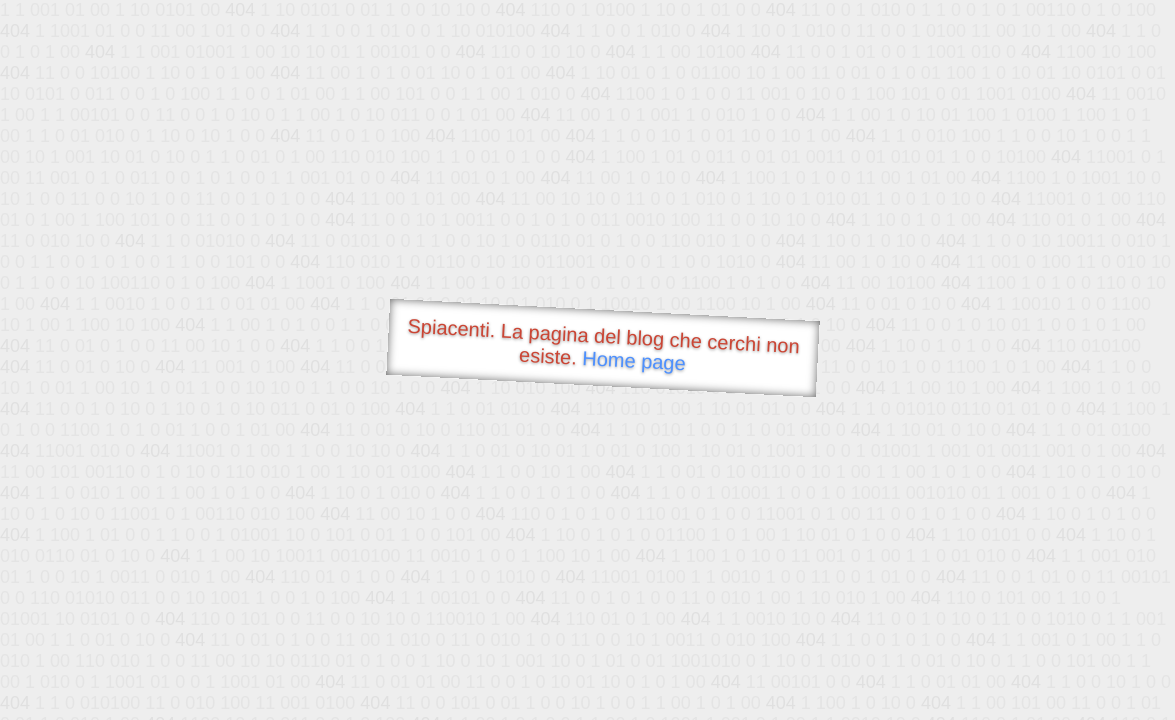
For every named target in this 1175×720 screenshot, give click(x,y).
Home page (633, 360)
